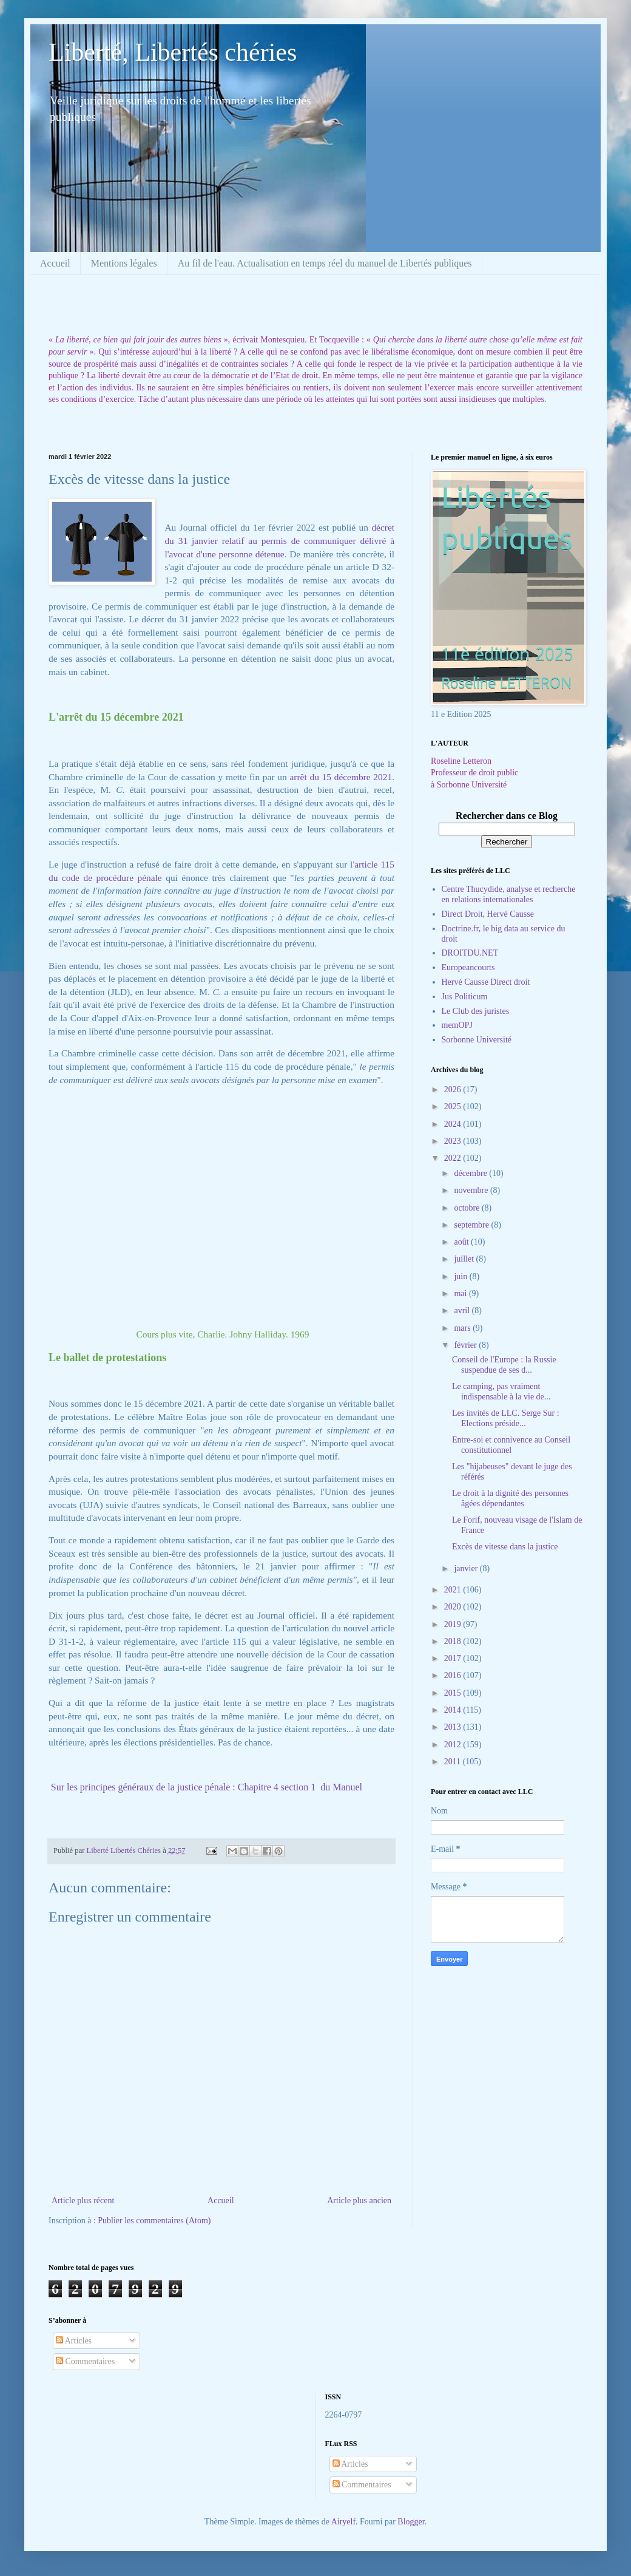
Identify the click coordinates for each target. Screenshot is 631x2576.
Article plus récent (83, 2200)
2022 (454, 1158)
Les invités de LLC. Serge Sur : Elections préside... (505, 1418)
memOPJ (457, 1025)
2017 (454, 1658)
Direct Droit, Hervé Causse (488, 914)
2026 (454, 1089)
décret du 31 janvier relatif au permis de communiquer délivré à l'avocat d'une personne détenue (279, 540)
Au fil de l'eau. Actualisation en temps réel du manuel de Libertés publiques (325, 263)
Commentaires (85, 2361)
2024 (454, 1124)
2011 (453, 1761)
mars (463, 1328)
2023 (454, 1141)
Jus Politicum (465, 996)
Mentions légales (124, 263)
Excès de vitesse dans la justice (505, 1546)
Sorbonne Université (476, 1039)
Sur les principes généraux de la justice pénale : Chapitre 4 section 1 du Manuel (206, 1787)
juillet (465, 1258)
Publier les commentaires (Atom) (154, 2220)
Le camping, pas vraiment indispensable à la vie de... (501, 1391)
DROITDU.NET (470, 952)
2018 (454, 1641)
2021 (454, 1589)
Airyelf (343, 2521)
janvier (466, 1568)
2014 (454, 1710)
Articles (74, 2340)
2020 (454, 1606)
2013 (454, 1726)
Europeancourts (468, 967)
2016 (454, 1675)
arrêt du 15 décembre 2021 (340, 777)
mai (461, 1293)
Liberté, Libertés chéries (173, 52)
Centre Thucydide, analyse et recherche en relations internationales (509, 894)
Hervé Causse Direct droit (486, 982)
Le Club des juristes (476, 1011)
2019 (454, 1624)
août (462, 1241)
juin (461, 1276)
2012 (454, 1744)
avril (462, 1310)
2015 (454, 1693)
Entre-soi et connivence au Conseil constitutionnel (511, 1445)
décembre (471, 1173)
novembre (472, 1190)
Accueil (55, 263)
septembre (472, 1224)
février (466, 1345)
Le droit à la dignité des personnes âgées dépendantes (510, 1498)
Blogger (410, 2521)
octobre (467, 1207)
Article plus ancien (359, 2200)
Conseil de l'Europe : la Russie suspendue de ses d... (504, 1365)
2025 (454, 1106)
